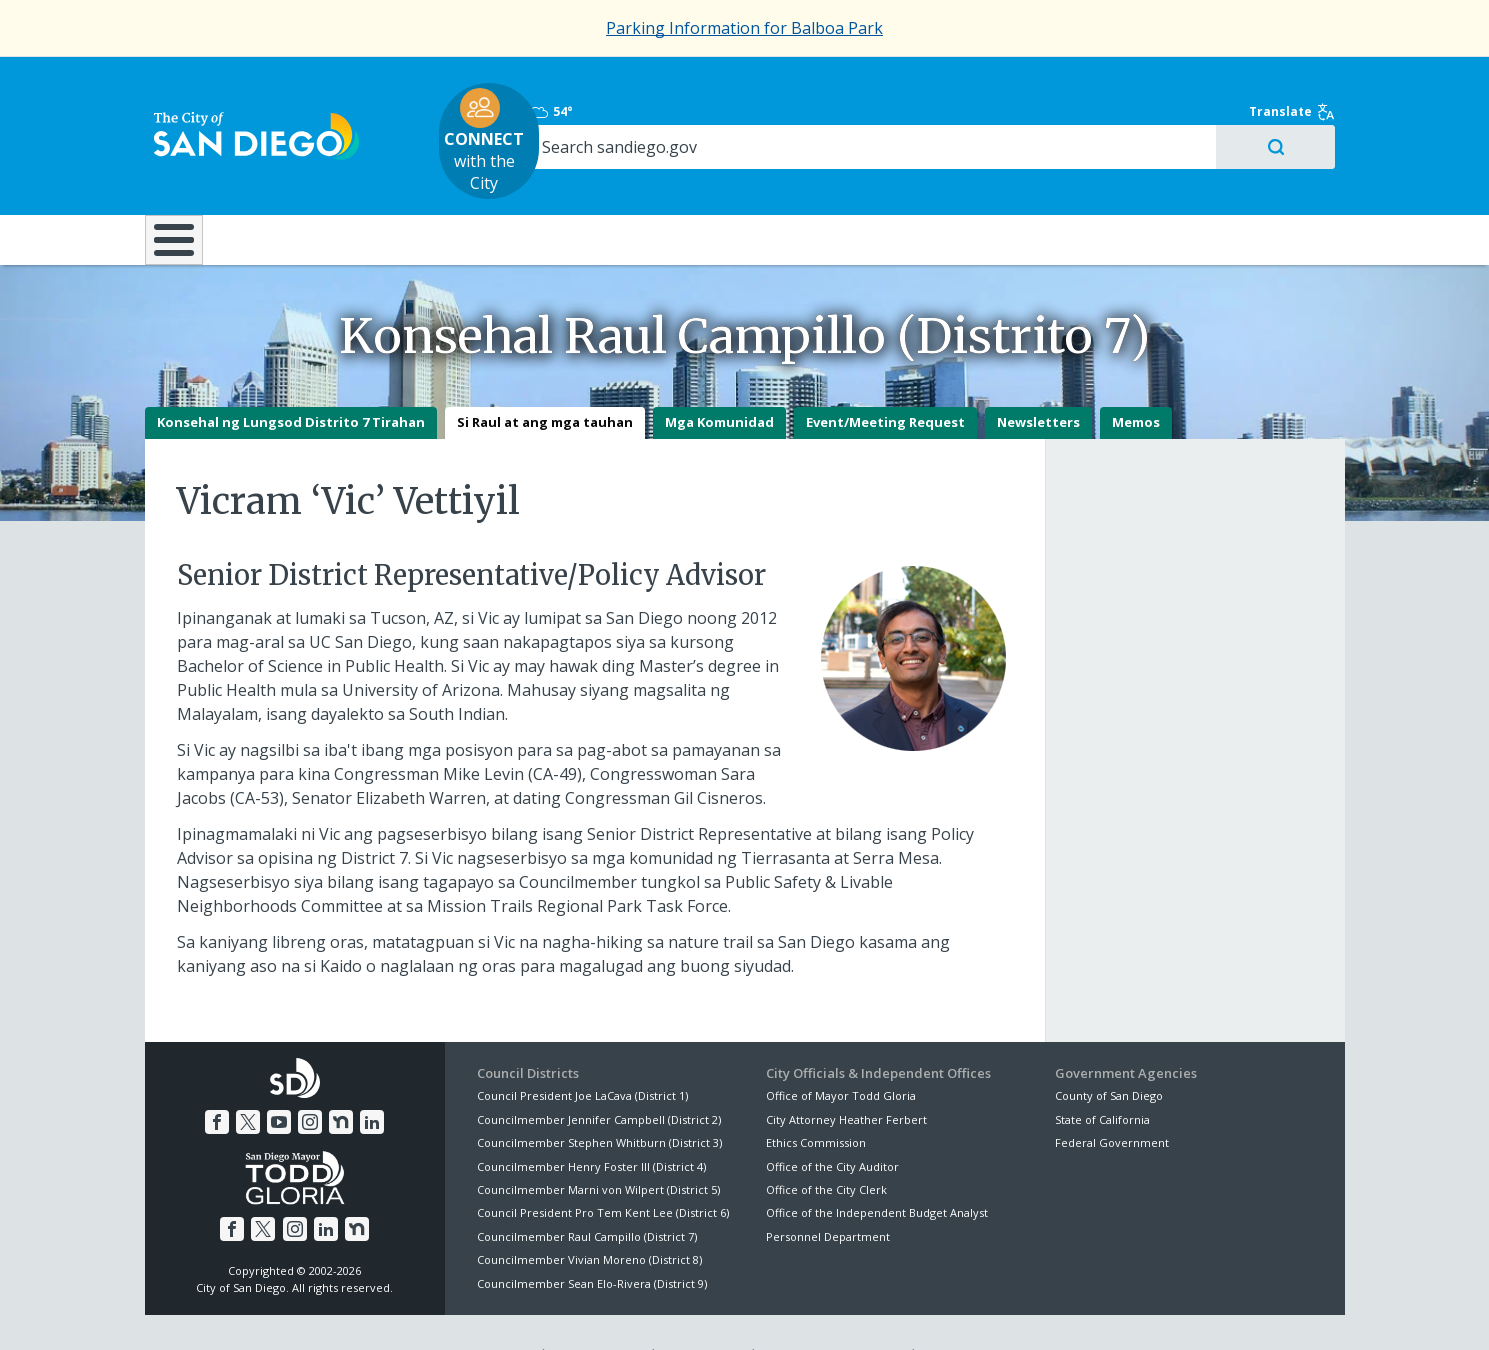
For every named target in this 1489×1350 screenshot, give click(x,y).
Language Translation (832, 1311)
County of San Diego (1109, 1051)
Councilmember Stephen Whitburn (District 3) (599, 1097)
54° (1066, 82)
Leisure (312, 179)
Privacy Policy (597, 1311)
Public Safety (1049, 179)
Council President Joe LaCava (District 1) (582, 1051)
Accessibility (702, 1311)
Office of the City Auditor (832, 1121)
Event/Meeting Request (885, 378)
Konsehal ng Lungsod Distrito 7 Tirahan (291, 378)
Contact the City (973, 1311)
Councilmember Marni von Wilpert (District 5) (598, 1144)
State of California (1102, 1074)
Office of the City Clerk (826, 1144)
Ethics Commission (816, 1097)
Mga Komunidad (719, 378)
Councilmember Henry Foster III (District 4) (591, 1121)
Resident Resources (494, 179)
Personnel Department (828, 1191)
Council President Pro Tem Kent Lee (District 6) (603, 1168)
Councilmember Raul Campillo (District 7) (587, 1191)
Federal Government (1112, 1097)
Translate (1302, 82)
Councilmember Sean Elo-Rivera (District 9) (592, 1238)
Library (856, 179)
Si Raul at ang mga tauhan (545, 378)
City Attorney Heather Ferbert (846, 1074)
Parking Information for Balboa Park (744, 28)
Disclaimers (494, 1311)
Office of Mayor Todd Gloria (841, 1051)
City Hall (1245, 179)
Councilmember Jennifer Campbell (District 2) (599, 1074)
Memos (1136, 378)
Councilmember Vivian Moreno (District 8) (589, 1214)
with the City (739, 111)
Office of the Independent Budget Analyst (877, 1168)
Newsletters (1038, 378)
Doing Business (675, 179)
